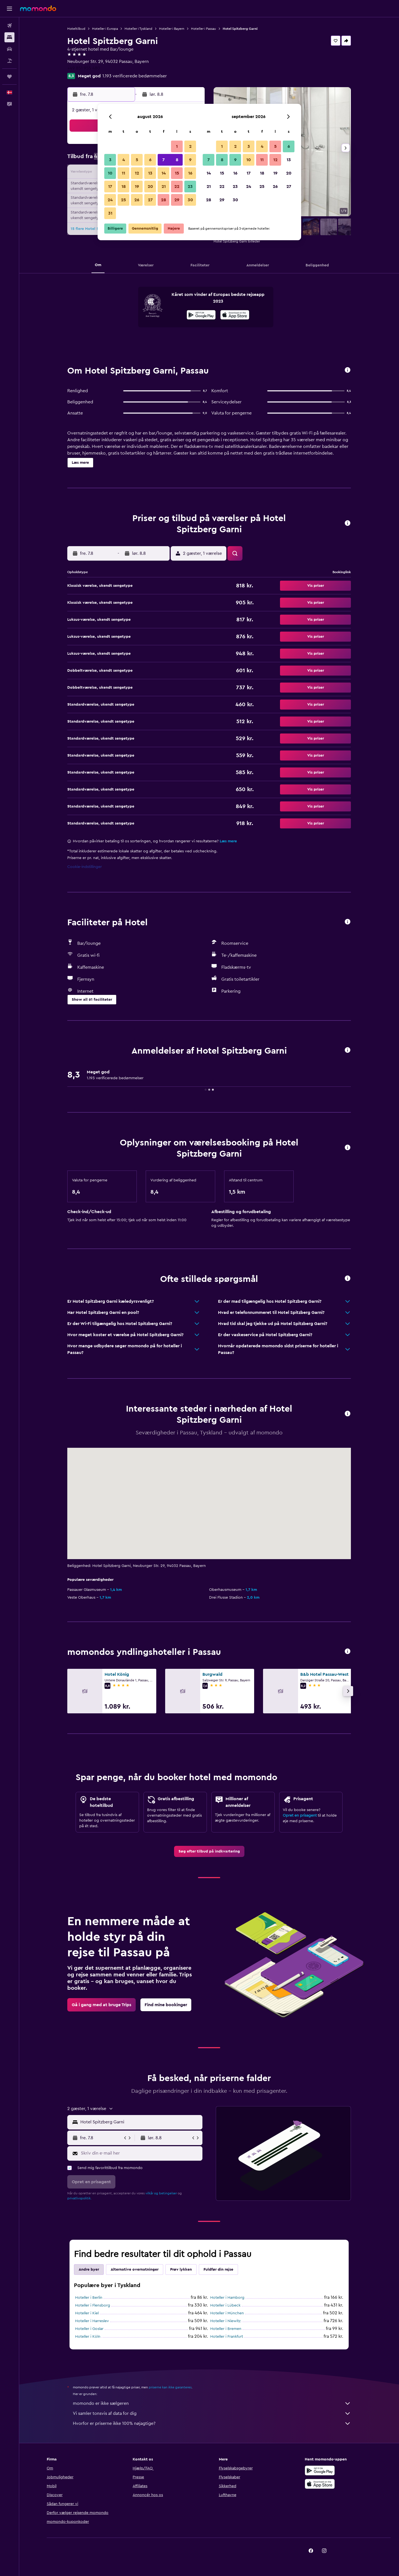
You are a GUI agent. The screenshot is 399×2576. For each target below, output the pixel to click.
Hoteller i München (227, 2313)
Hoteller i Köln (87, 2337)
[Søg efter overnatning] (9, 37)
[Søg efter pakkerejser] (9, 60)
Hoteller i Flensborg (92, 2305)
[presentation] (234, 314)
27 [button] (150, 200)
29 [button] (176, 200)
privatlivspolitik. (79, 2198)
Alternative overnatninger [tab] (134, 2269)
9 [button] (190, 160)
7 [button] (163, 160)
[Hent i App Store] (234, 315)
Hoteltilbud (76, 28)
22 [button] (176, 186)
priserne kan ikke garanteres (170, 2387)
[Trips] (9, 76)
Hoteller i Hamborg (227, 2298)
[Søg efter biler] (9, 49)
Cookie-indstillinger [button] (84, 867)
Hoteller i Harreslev (92, 2321)
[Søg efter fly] (9, 25)
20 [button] (150, 186)
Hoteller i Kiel (87, 2313)
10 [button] (110, 173)
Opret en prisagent (300, 1815)
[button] (9, 9)
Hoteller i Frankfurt (226, 2337)
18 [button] (124, 186)
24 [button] (110, 200)
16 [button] (190, 173)
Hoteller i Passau (203, 28)
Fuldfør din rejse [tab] (218, 2269)
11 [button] (123, 173)
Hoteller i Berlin (88, 2298)
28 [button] (163, 200)
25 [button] (123, 200)
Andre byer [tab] (89, 2269)
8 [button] (177, 160)
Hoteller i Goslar (89, 2329)
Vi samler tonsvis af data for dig (212, 2413)
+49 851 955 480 (83, 68)
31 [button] (110, 213)
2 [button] (190, 146)
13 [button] (150, 173)
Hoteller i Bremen (225, 2329)
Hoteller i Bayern (171, 28)
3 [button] (110, 160)
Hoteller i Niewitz (225, 2321)
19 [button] (137, 186)
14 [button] (164, 173)
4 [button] (123, 160)
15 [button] (177, 173)
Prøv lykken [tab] (181, 2269)
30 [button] (190, 200)
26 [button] (136, 200)
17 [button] (110, 186)
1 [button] (177, 146)
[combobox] (140, 2122)
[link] (209, 1851)
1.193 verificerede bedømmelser (134, 76)
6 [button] (150, 160)
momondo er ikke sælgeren (212, 2403)
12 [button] (137, 173)
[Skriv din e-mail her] (140, 2153)
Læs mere (228, 841)
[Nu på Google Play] (201, 315)
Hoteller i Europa (105, 28)
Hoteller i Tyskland (138, 28)
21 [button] (164, 186)
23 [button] (190, 186)
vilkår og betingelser (161, 2193)
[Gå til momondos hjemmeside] (38, 8)
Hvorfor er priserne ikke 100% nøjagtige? (212, 2423)
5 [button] (137, 160)
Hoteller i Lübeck (225, 2305)
